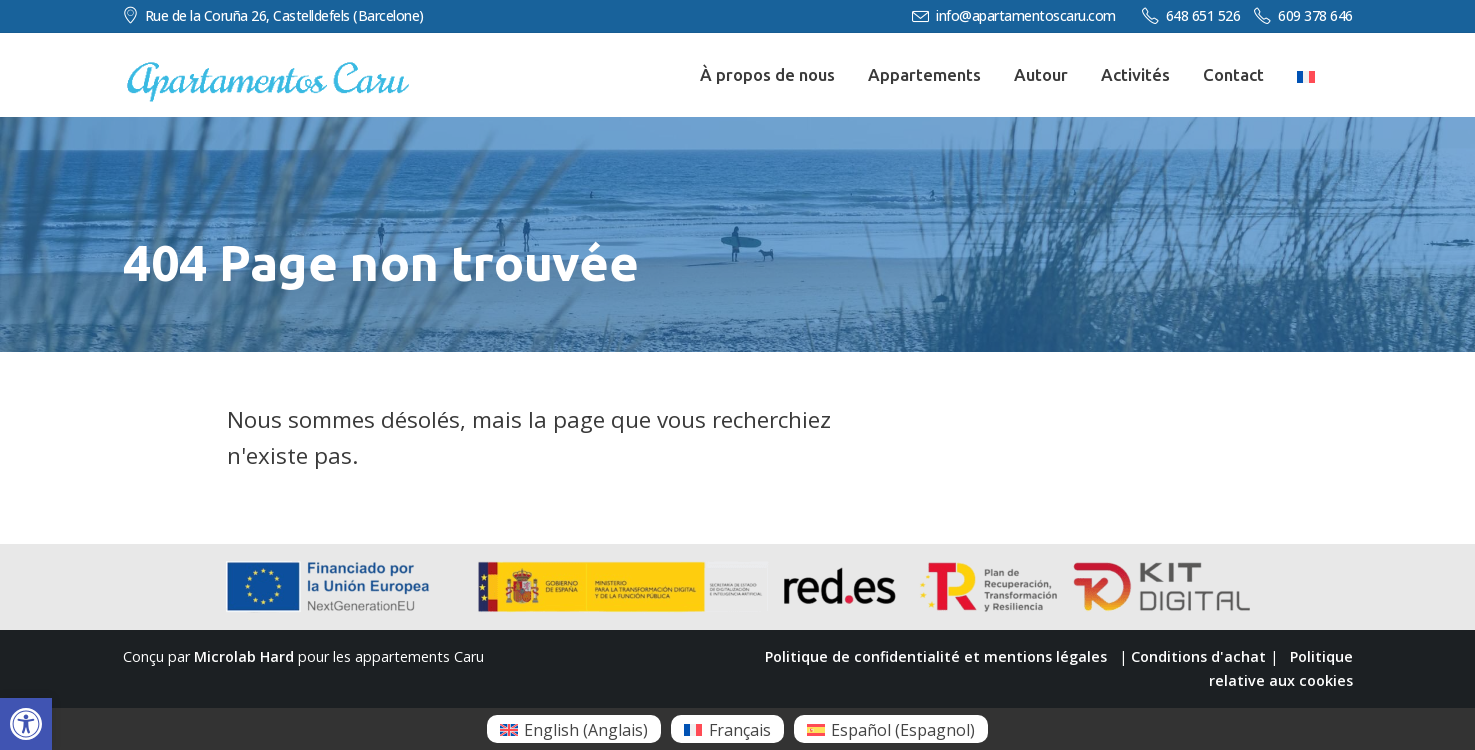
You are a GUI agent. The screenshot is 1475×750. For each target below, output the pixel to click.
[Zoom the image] (268, 71)
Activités (1135, 74)
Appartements (924, 74)
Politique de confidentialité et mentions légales (936, 656)
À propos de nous (767, 74)
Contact (1233, 74)
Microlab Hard (244, 656)
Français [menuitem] (740, 730)
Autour (1041, 74)
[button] (26, 724)
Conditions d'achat (1198, 656)
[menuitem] (574, 729)
